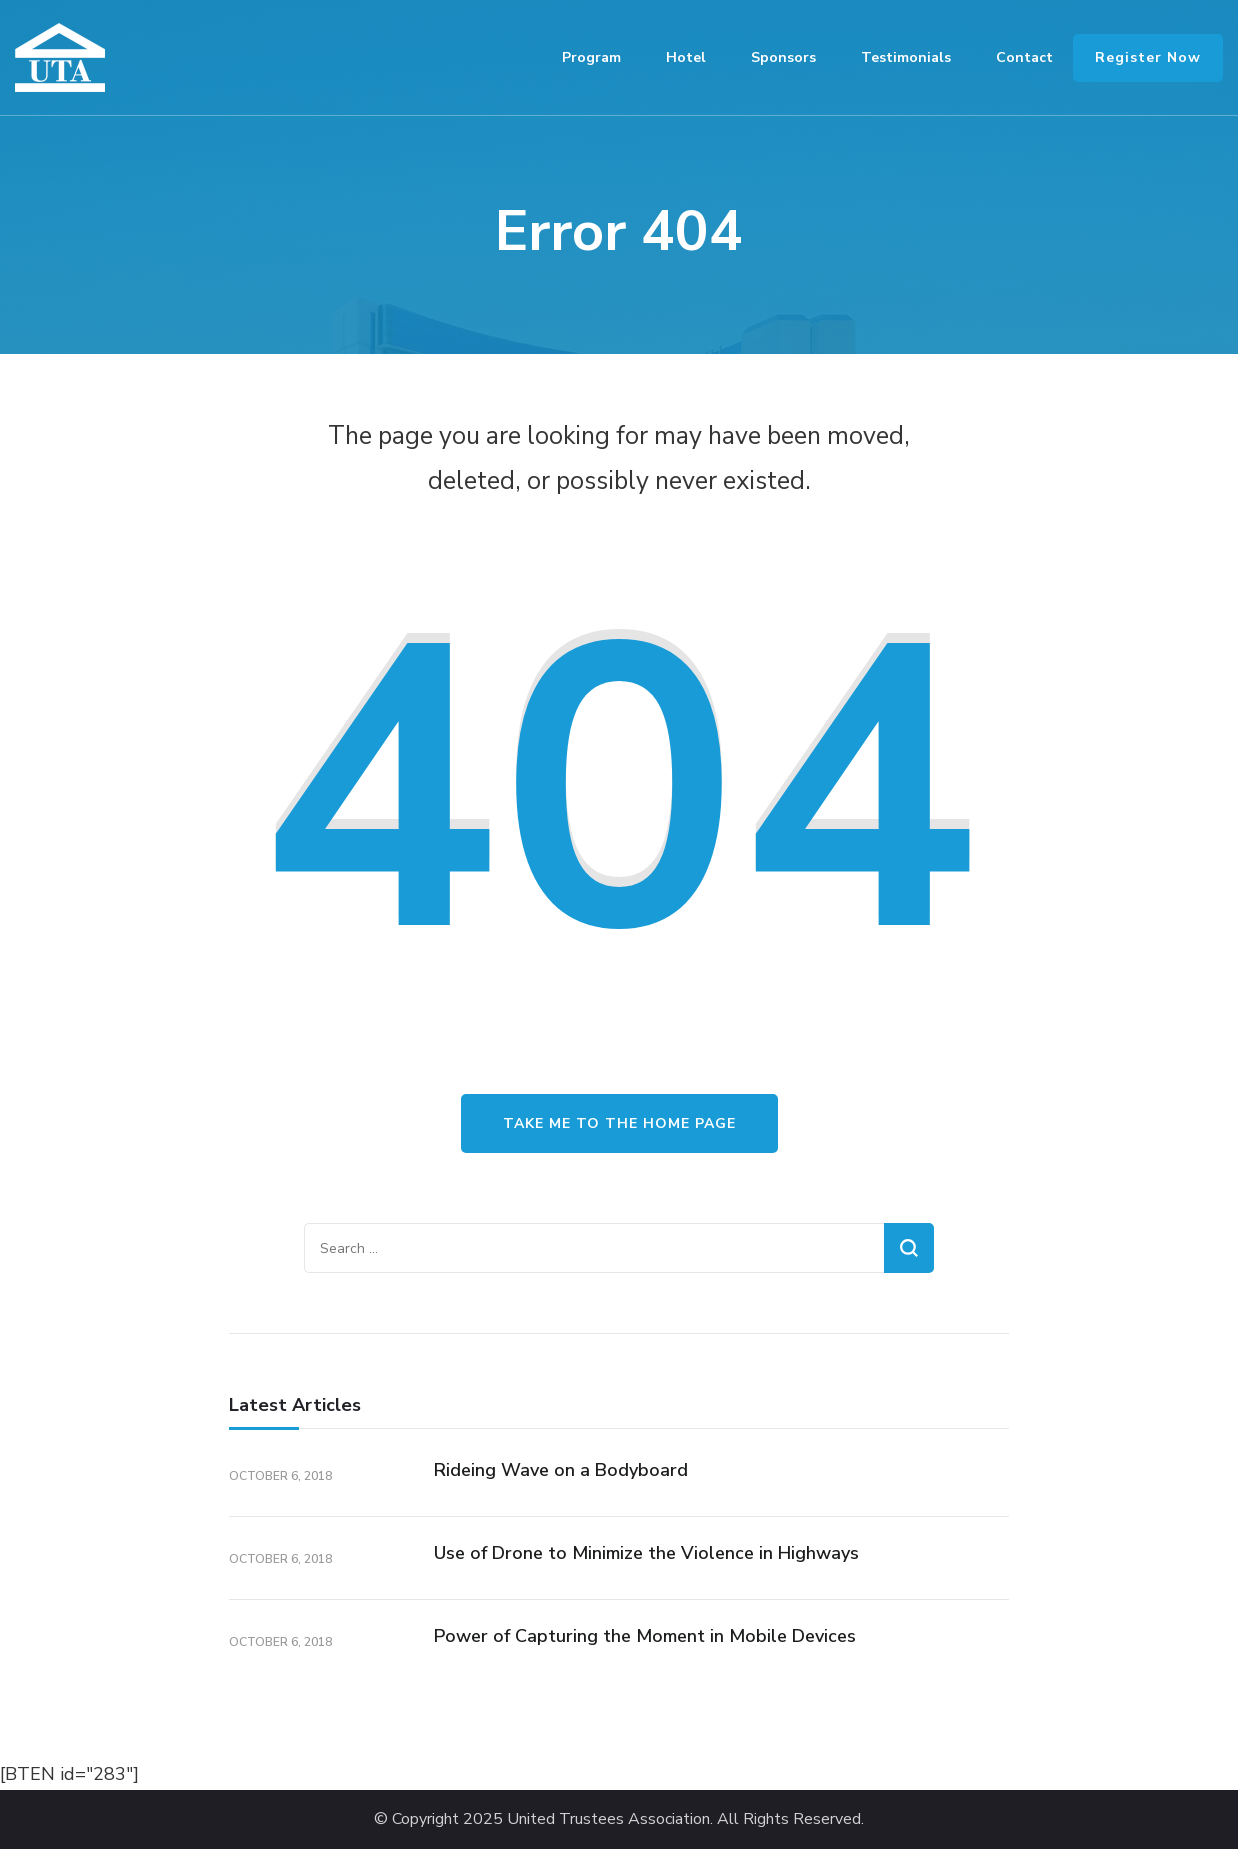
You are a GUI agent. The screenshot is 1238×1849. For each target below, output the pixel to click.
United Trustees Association (608, 1819)
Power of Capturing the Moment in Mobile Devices (645, 1636)
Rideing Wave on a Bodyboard (561, 1470)
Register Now (1148, 57)
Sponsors (783, 57)
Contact (1024, 57)
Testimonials (906, 57)
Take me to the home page (619, 1123)
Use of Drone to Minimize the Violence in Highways (646, 1553)
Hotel (686, 57)
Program (591, 57)
